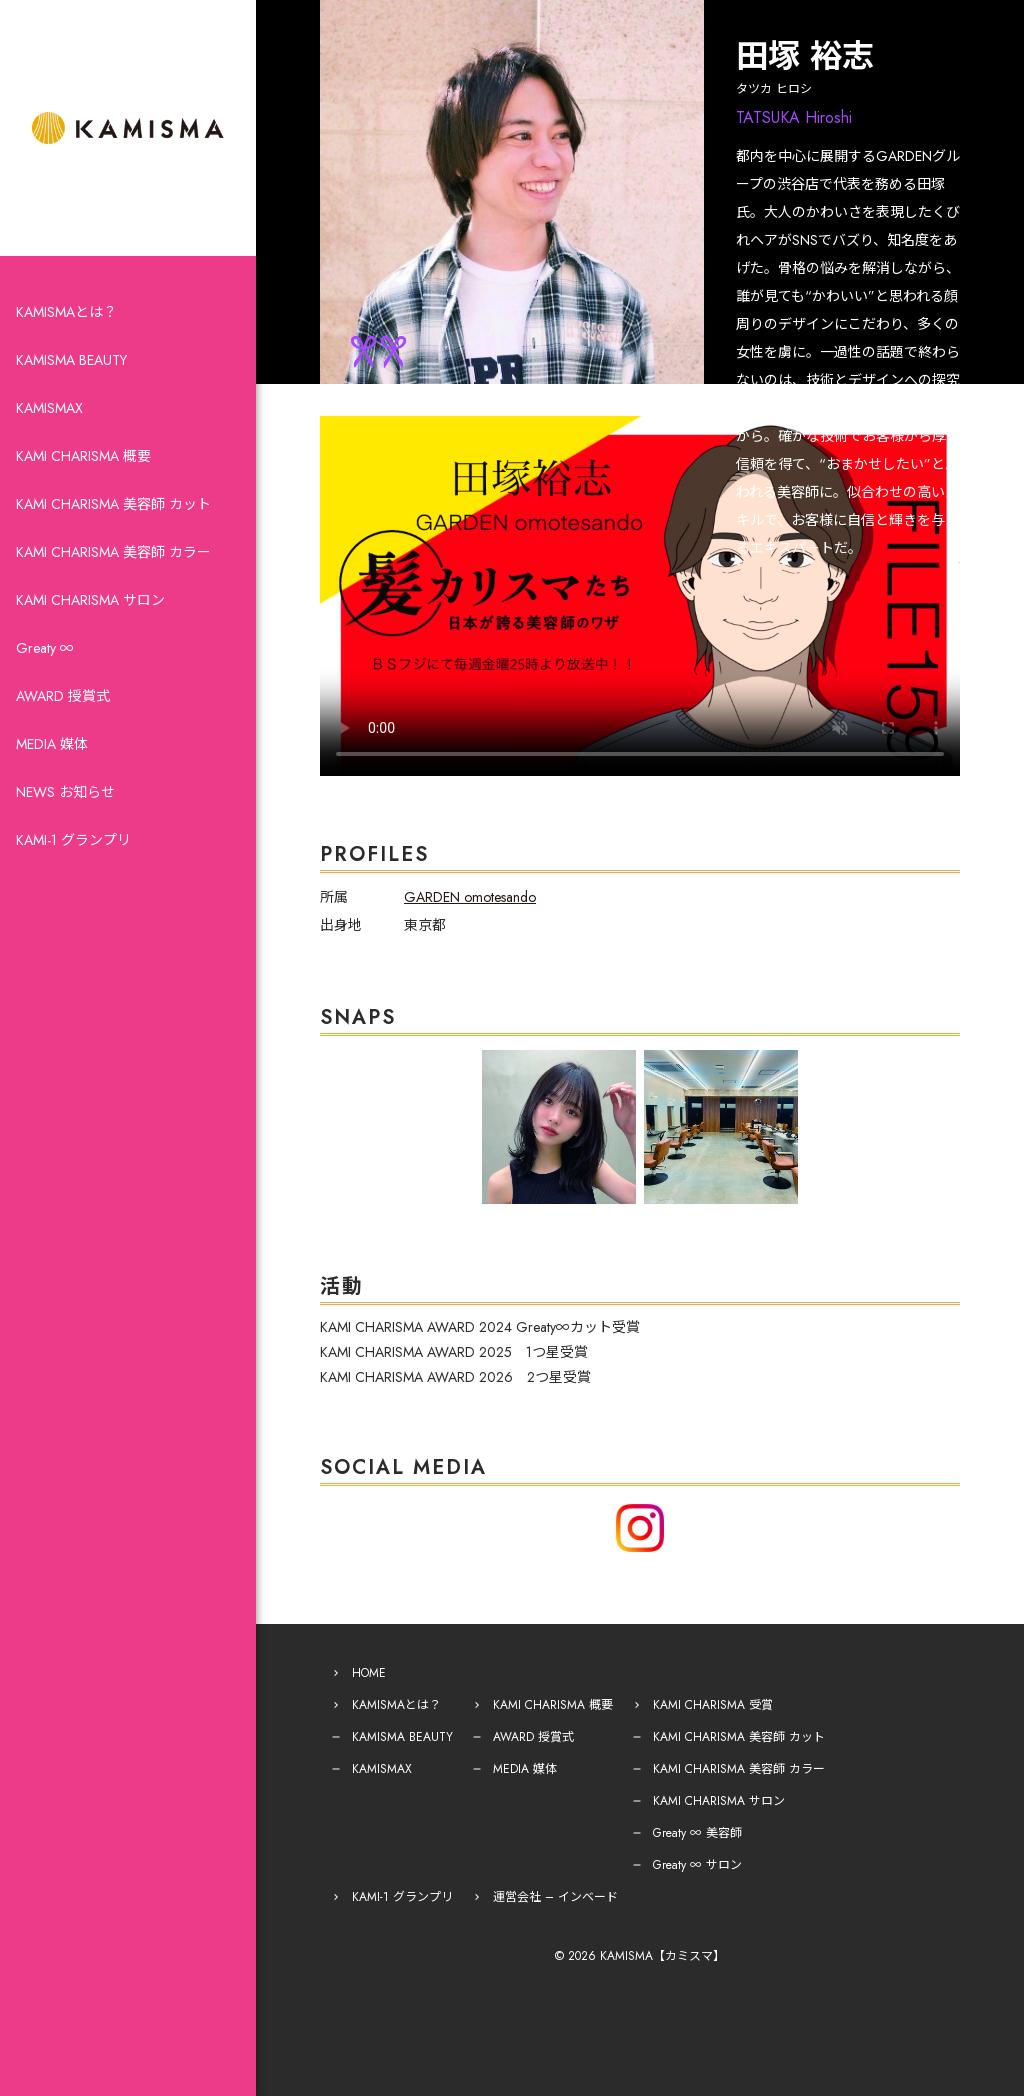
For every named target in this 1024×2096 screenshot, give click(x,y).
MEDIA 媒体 (52, 744)
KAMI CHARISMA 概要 (83, 456)
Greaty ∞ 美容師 (697, 1833)
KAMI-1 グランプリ (73, 840)
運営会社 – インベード (555, 1897)
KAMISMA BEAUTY (71, 360)
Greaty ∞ (45, 648)
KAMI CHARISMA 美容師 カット (113, 504)
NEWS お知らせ (65, 792)
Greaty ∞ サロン (697, 1865)
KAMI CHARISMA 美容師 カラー (113, 552)
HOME (369, 1673)
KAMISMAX (49, 408)
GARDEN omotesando (470, 897)
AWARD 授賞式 (63, 696)
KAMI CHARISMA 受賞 (713, 1705)
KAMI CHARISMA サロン (90, 600)
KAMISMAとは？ (66, 312)
